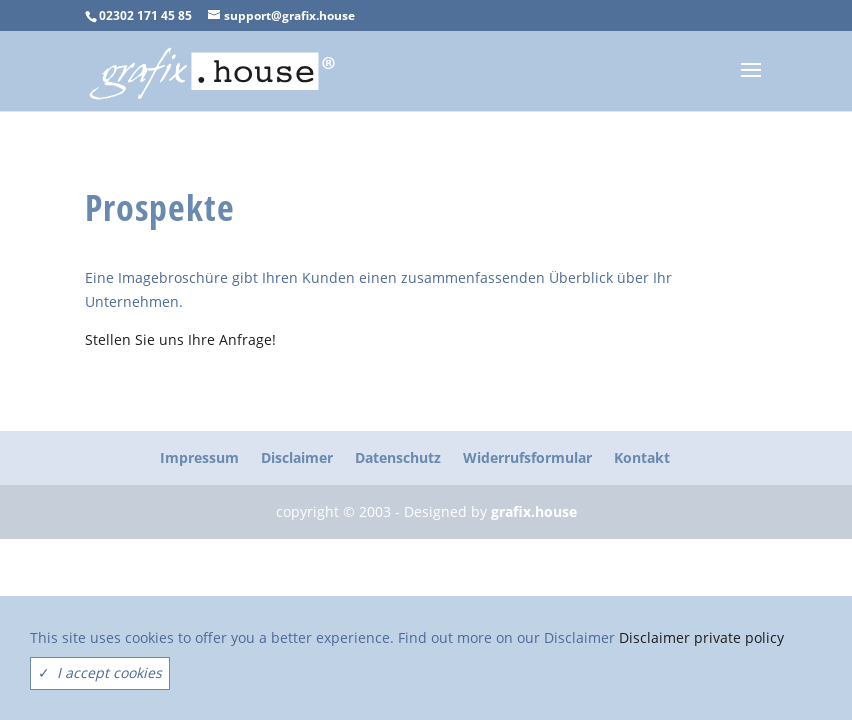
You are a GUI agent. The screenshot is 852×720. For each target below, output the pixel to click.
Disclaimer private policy (701, 637)
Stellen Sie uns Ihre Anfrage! (180, 339)
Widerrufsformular (527, 457)
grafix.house (534, 511)
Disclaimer (297, 457)
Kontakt (642, 457)
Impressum (199, 457)
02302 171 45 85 (145, 15)
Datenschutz (398, 457)
